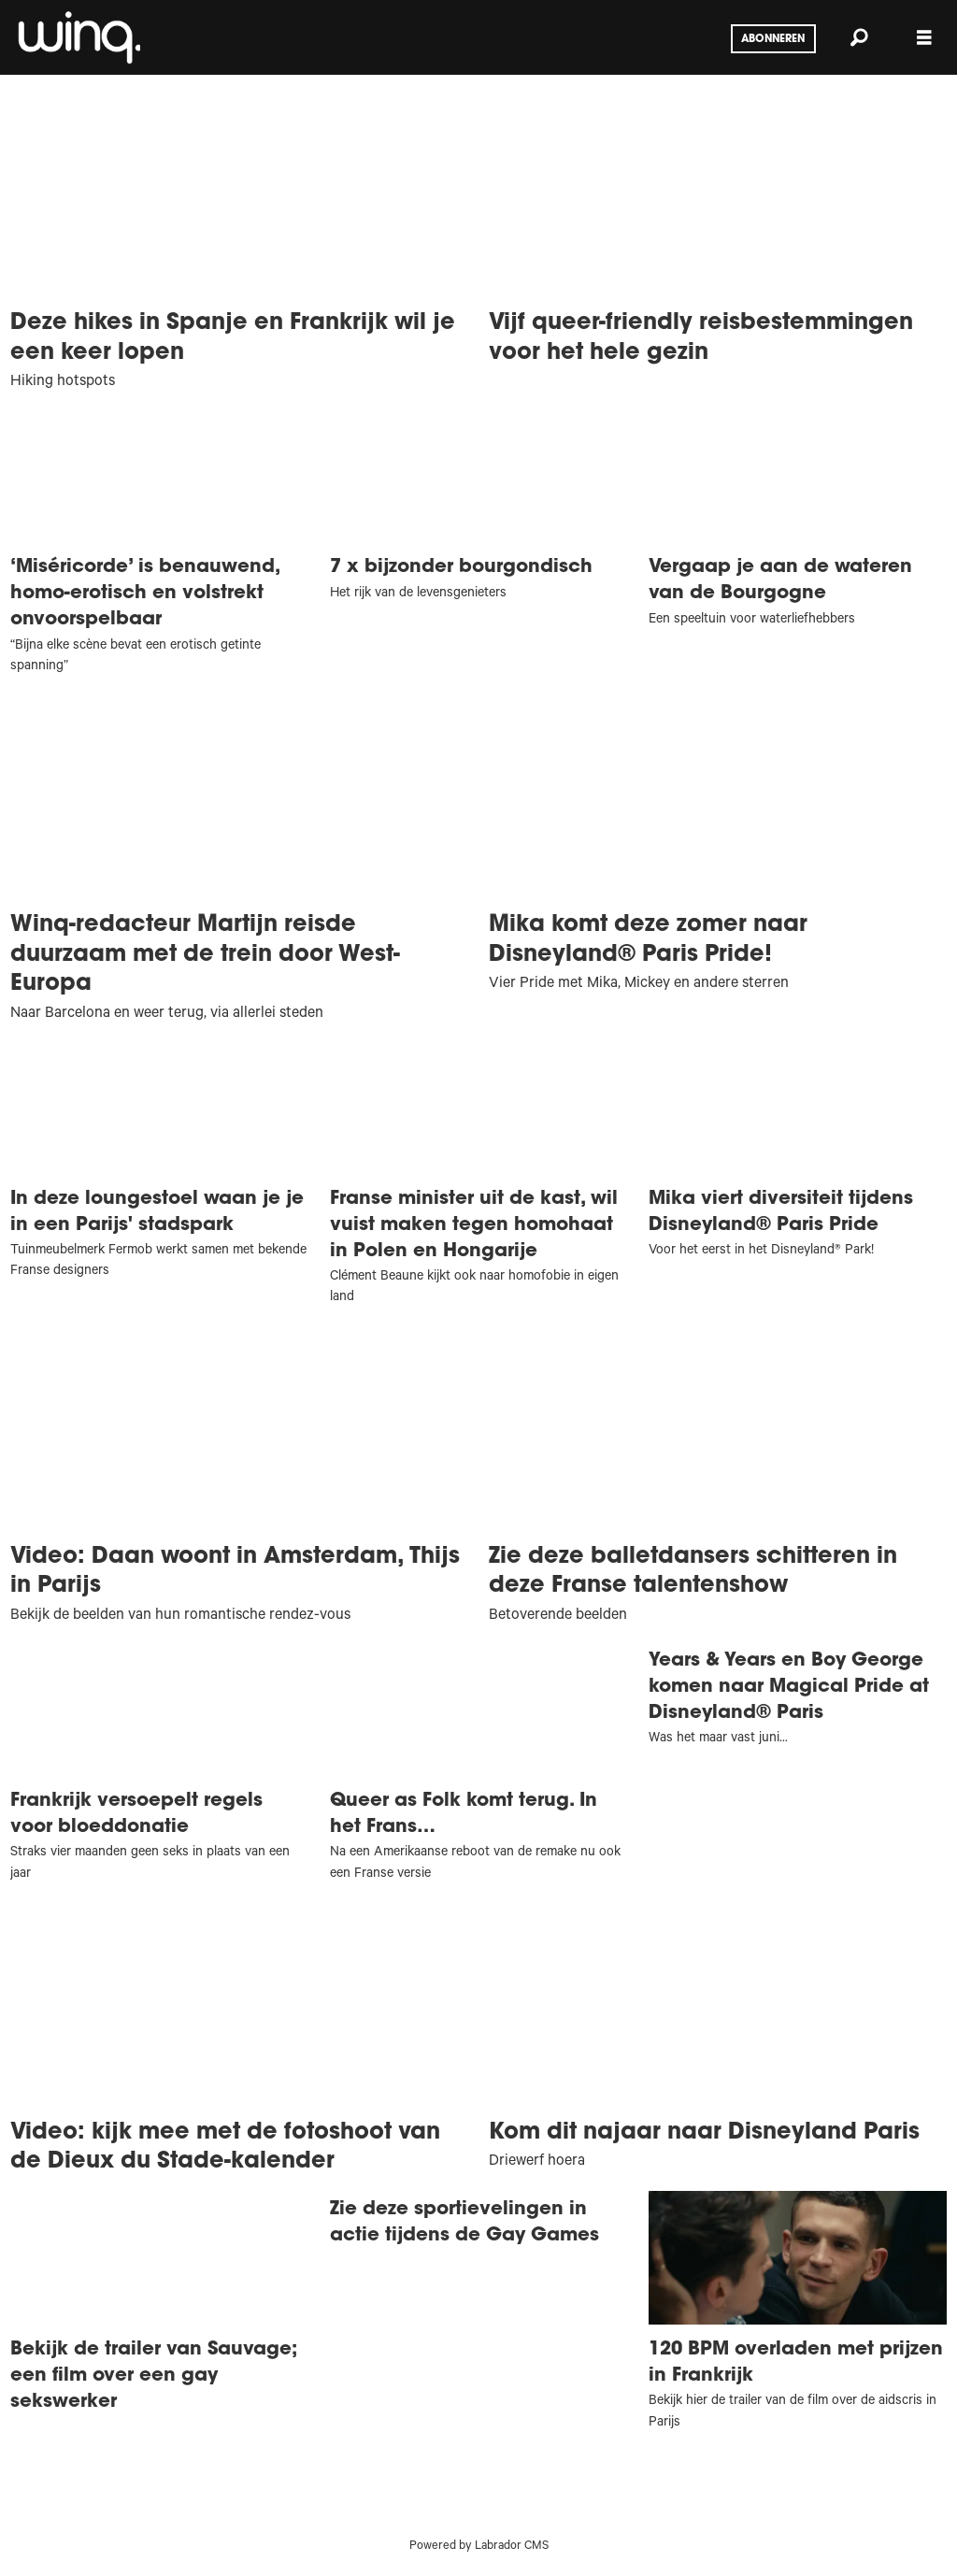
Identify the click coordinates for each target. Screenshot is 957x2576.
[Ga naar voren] (77, 37)
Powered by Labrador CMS (479, 2547)
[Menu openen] (924, 37)
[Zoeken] (859, 37)
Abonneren (773, 39)
